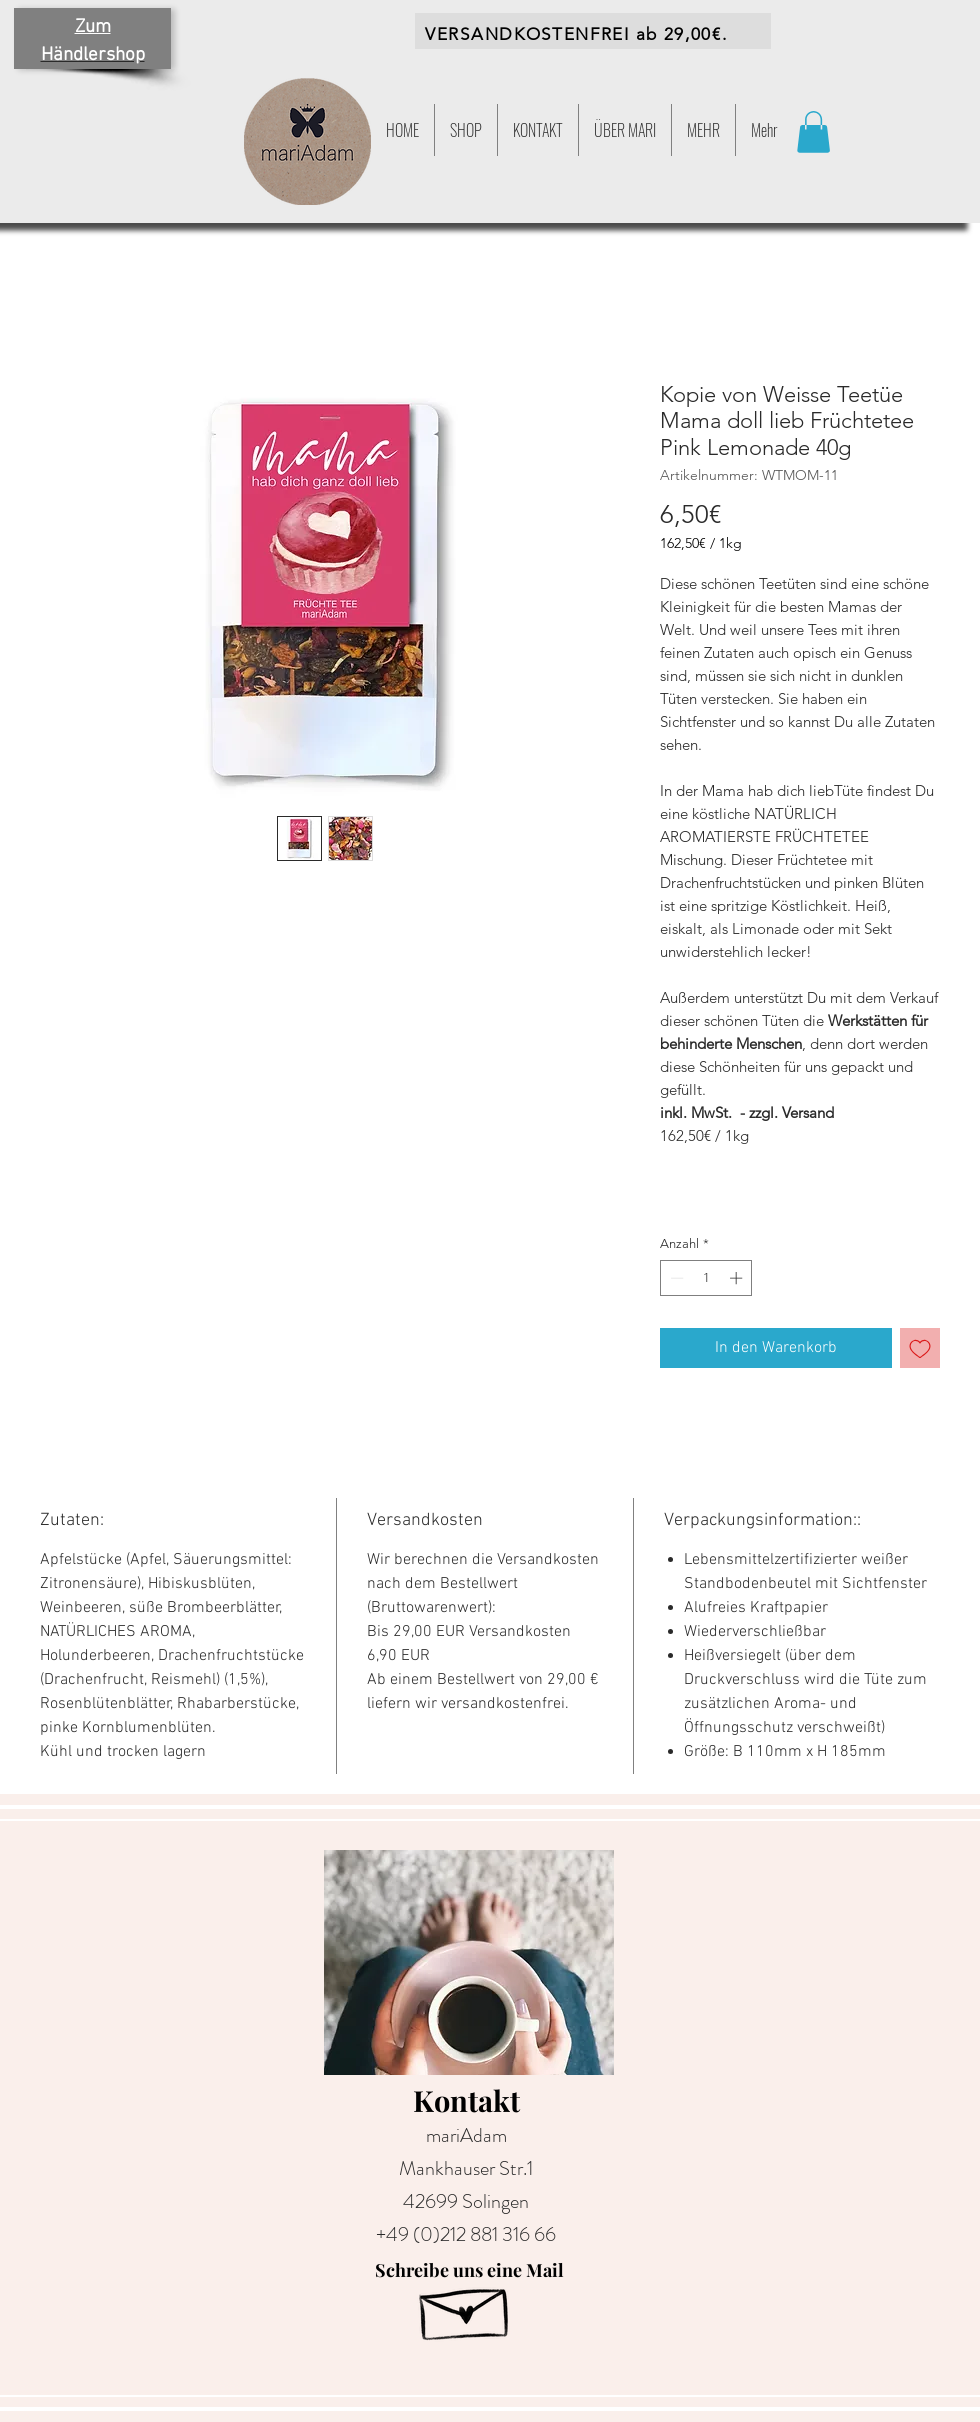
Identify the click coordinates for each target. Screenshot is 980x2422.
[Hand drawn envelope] (466, 2307)
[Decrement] (675, 1278)
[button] (703, 130)
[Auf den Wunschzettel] (920, 1348)
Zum (93, 27)
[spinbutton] (706, 1278)
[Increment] (738, 1278)
